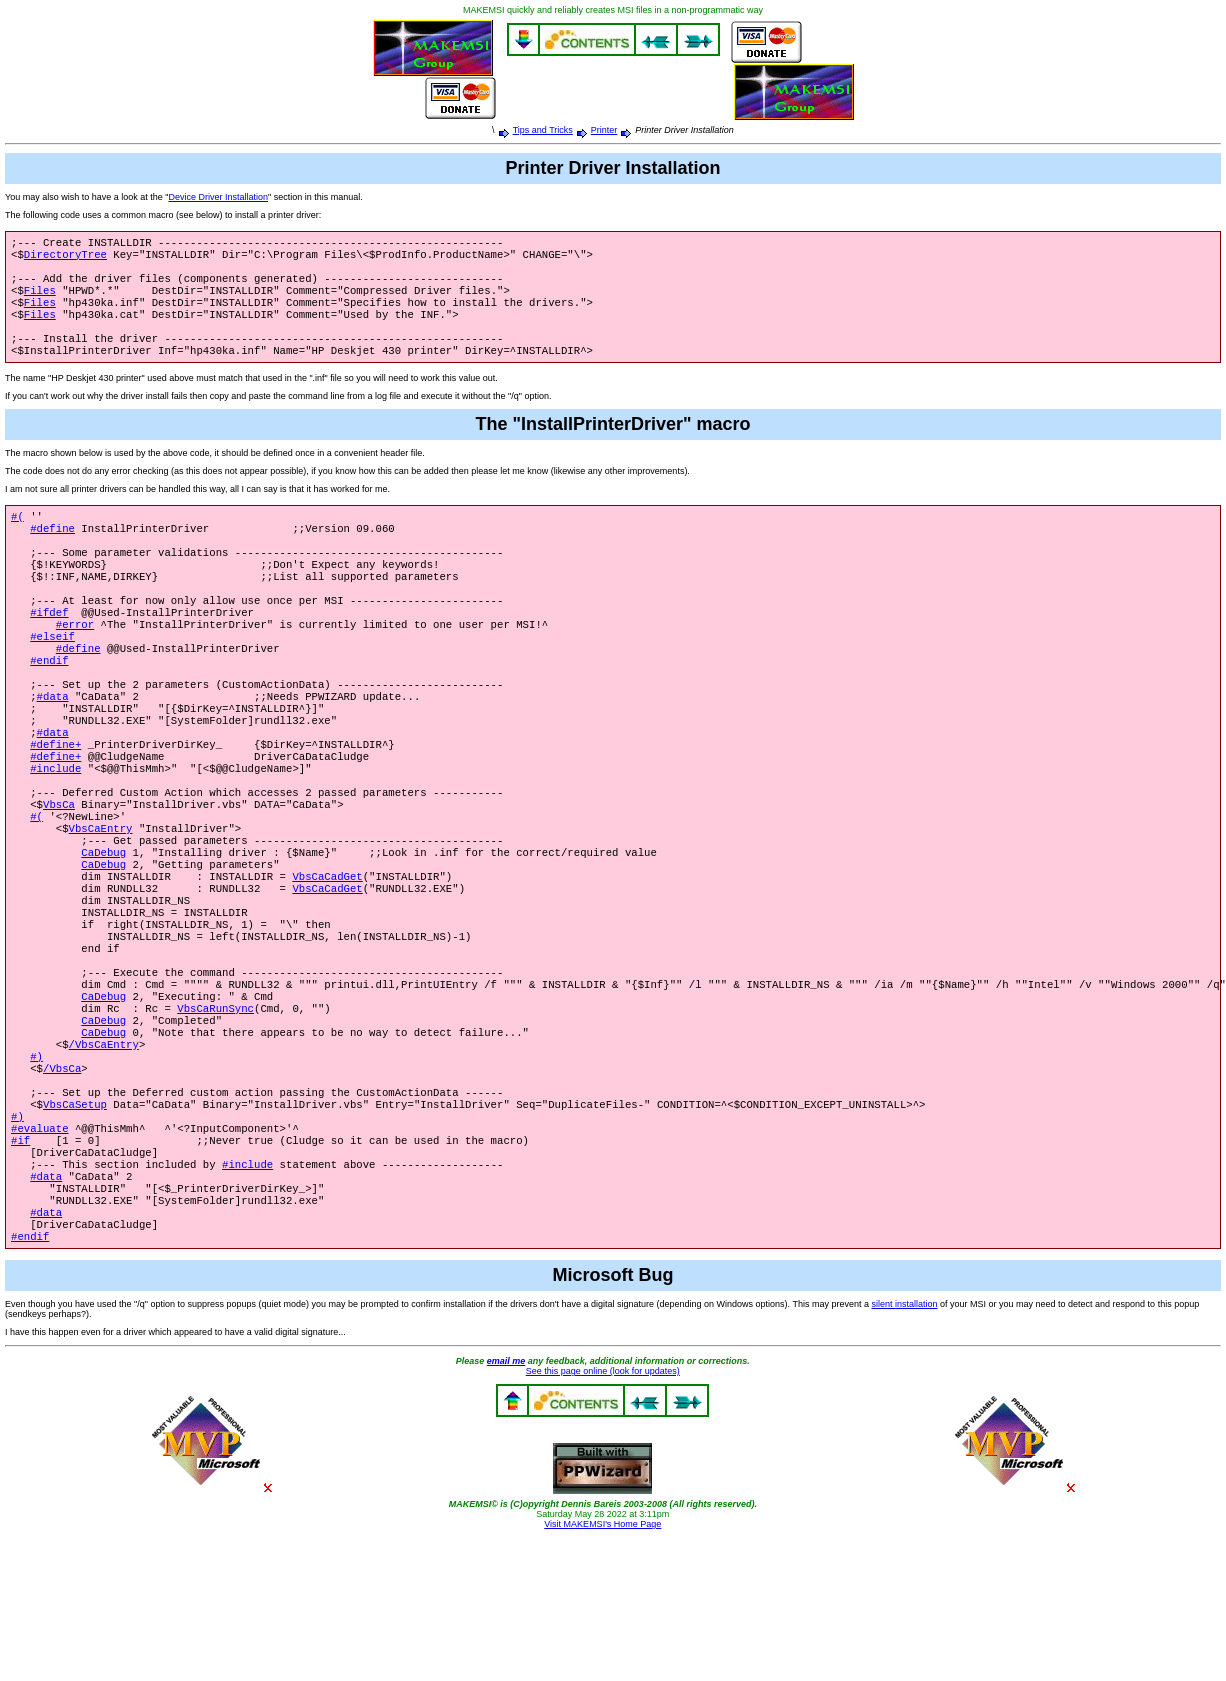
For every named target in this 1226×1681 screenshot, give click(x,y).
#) (36, 1168)
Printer (604, 130)
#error (75, 664)
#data (53, 748)
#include (55, 832)
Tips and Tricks (543, 130)
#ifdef (49, 650)
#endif (49, 706)
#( (17, 538)
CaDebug (103, 930)
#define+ (55, 804)
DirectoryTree (65, 258)
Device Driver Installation (218, 197)
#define (52, 552)
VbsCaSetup (75, 1224)
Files (40, 300)
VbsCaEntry (101, 902)
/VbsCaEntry (104, 1154)
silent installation (904, 1446)
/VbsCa (62, 1182)
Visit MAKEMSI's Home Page (602, 1666)
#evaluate (40, 1252)
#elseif (52, 678)
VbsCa (59, 874)
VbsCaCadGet (327, 958)
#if (20, 1266)
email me (506, 1503)
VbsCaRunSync (215, 1112)
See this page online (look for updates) (603, 1513)
